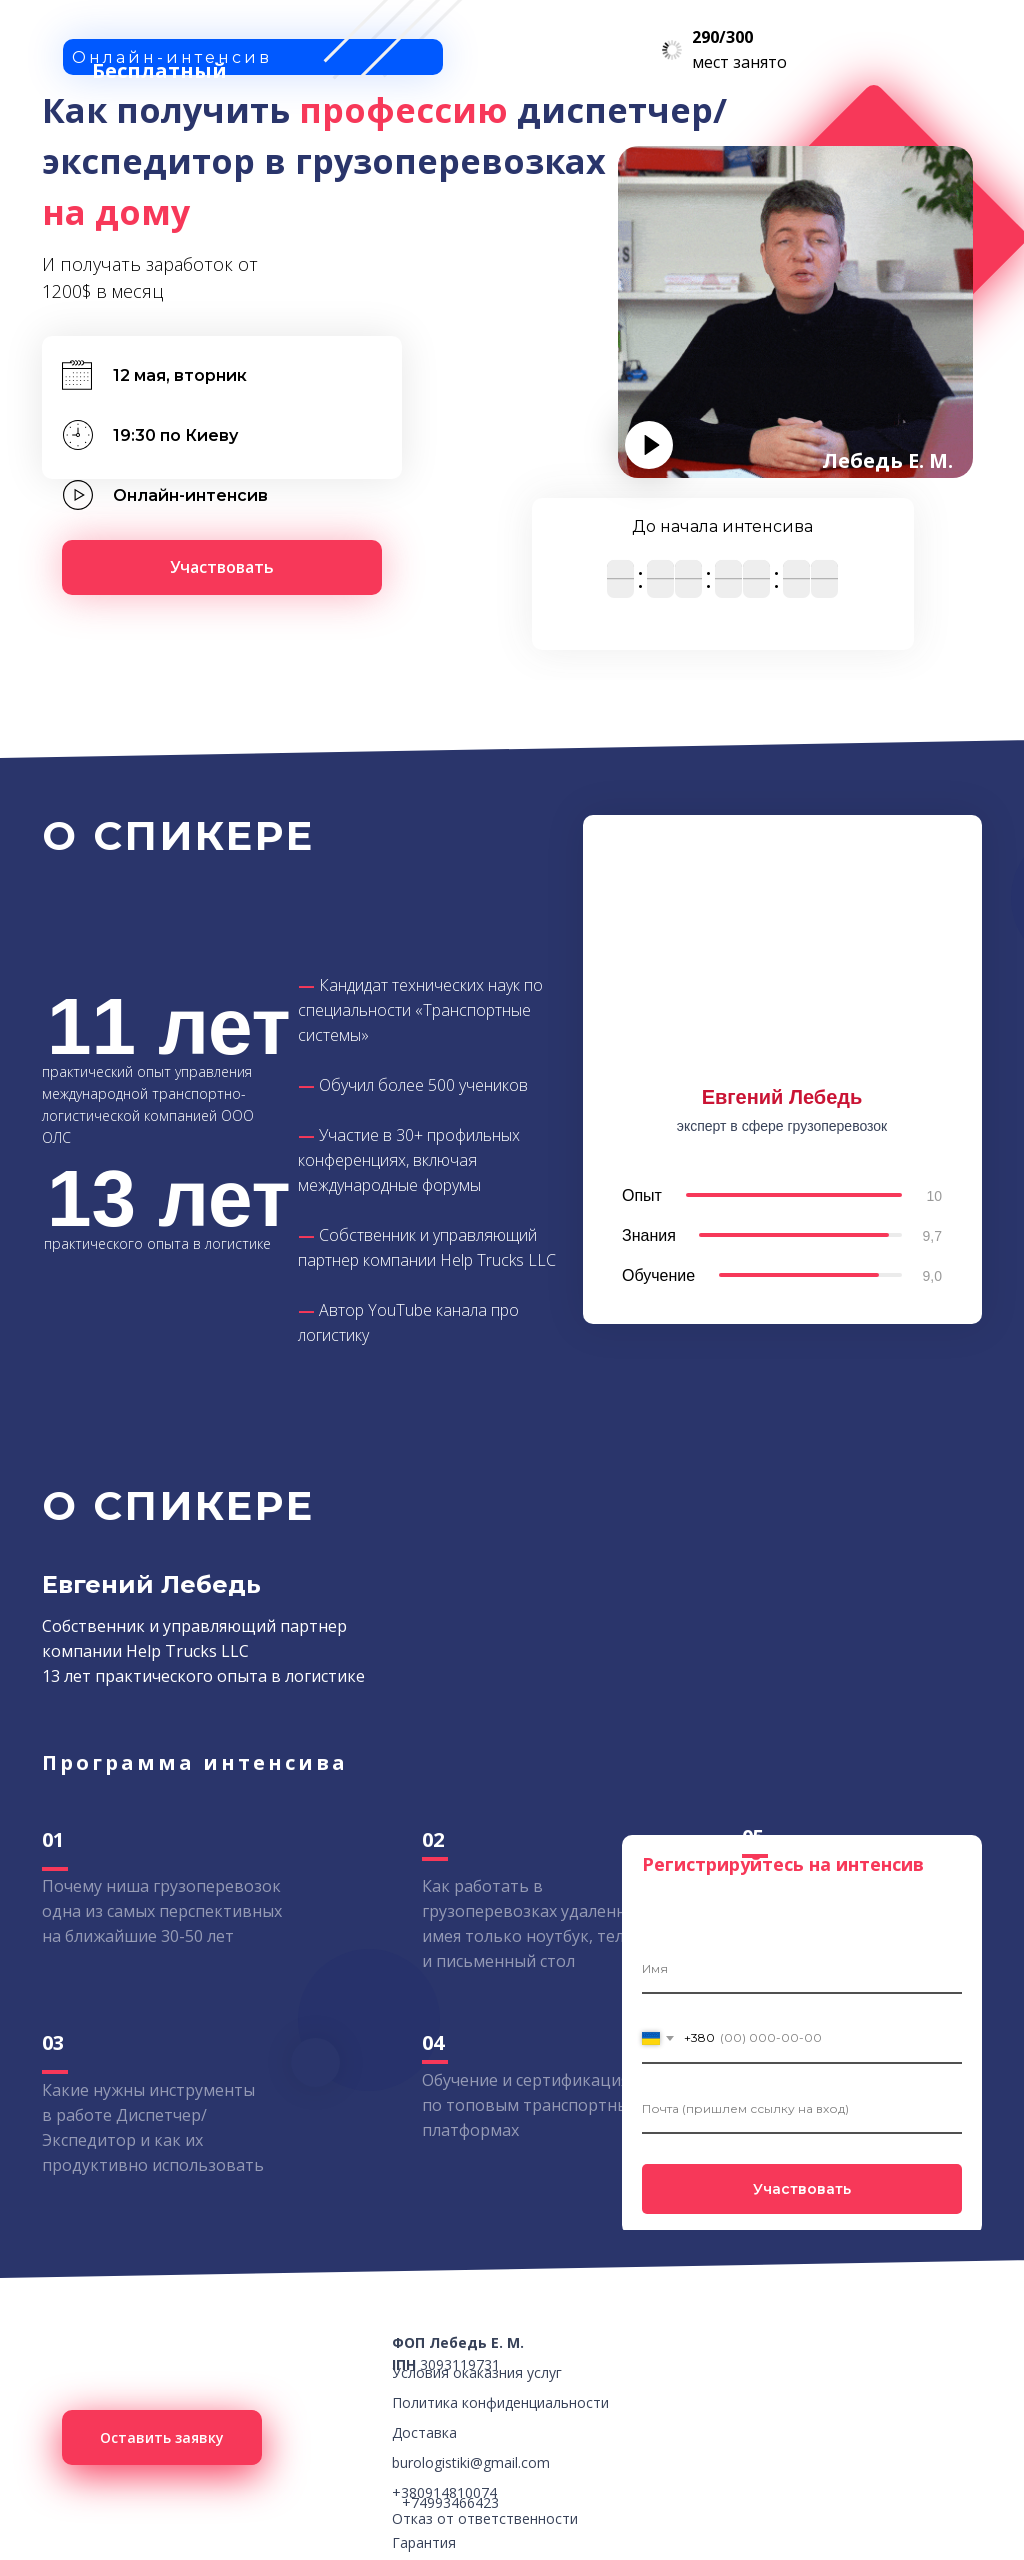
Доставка (424, 2432)
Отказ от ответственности (485, 2518)
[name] (802, 1969)
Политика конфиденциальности (500, 2402)
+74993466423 (450, 2502)
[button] (222, 567)
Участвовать (802, 2189)
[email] (802, 2109)
